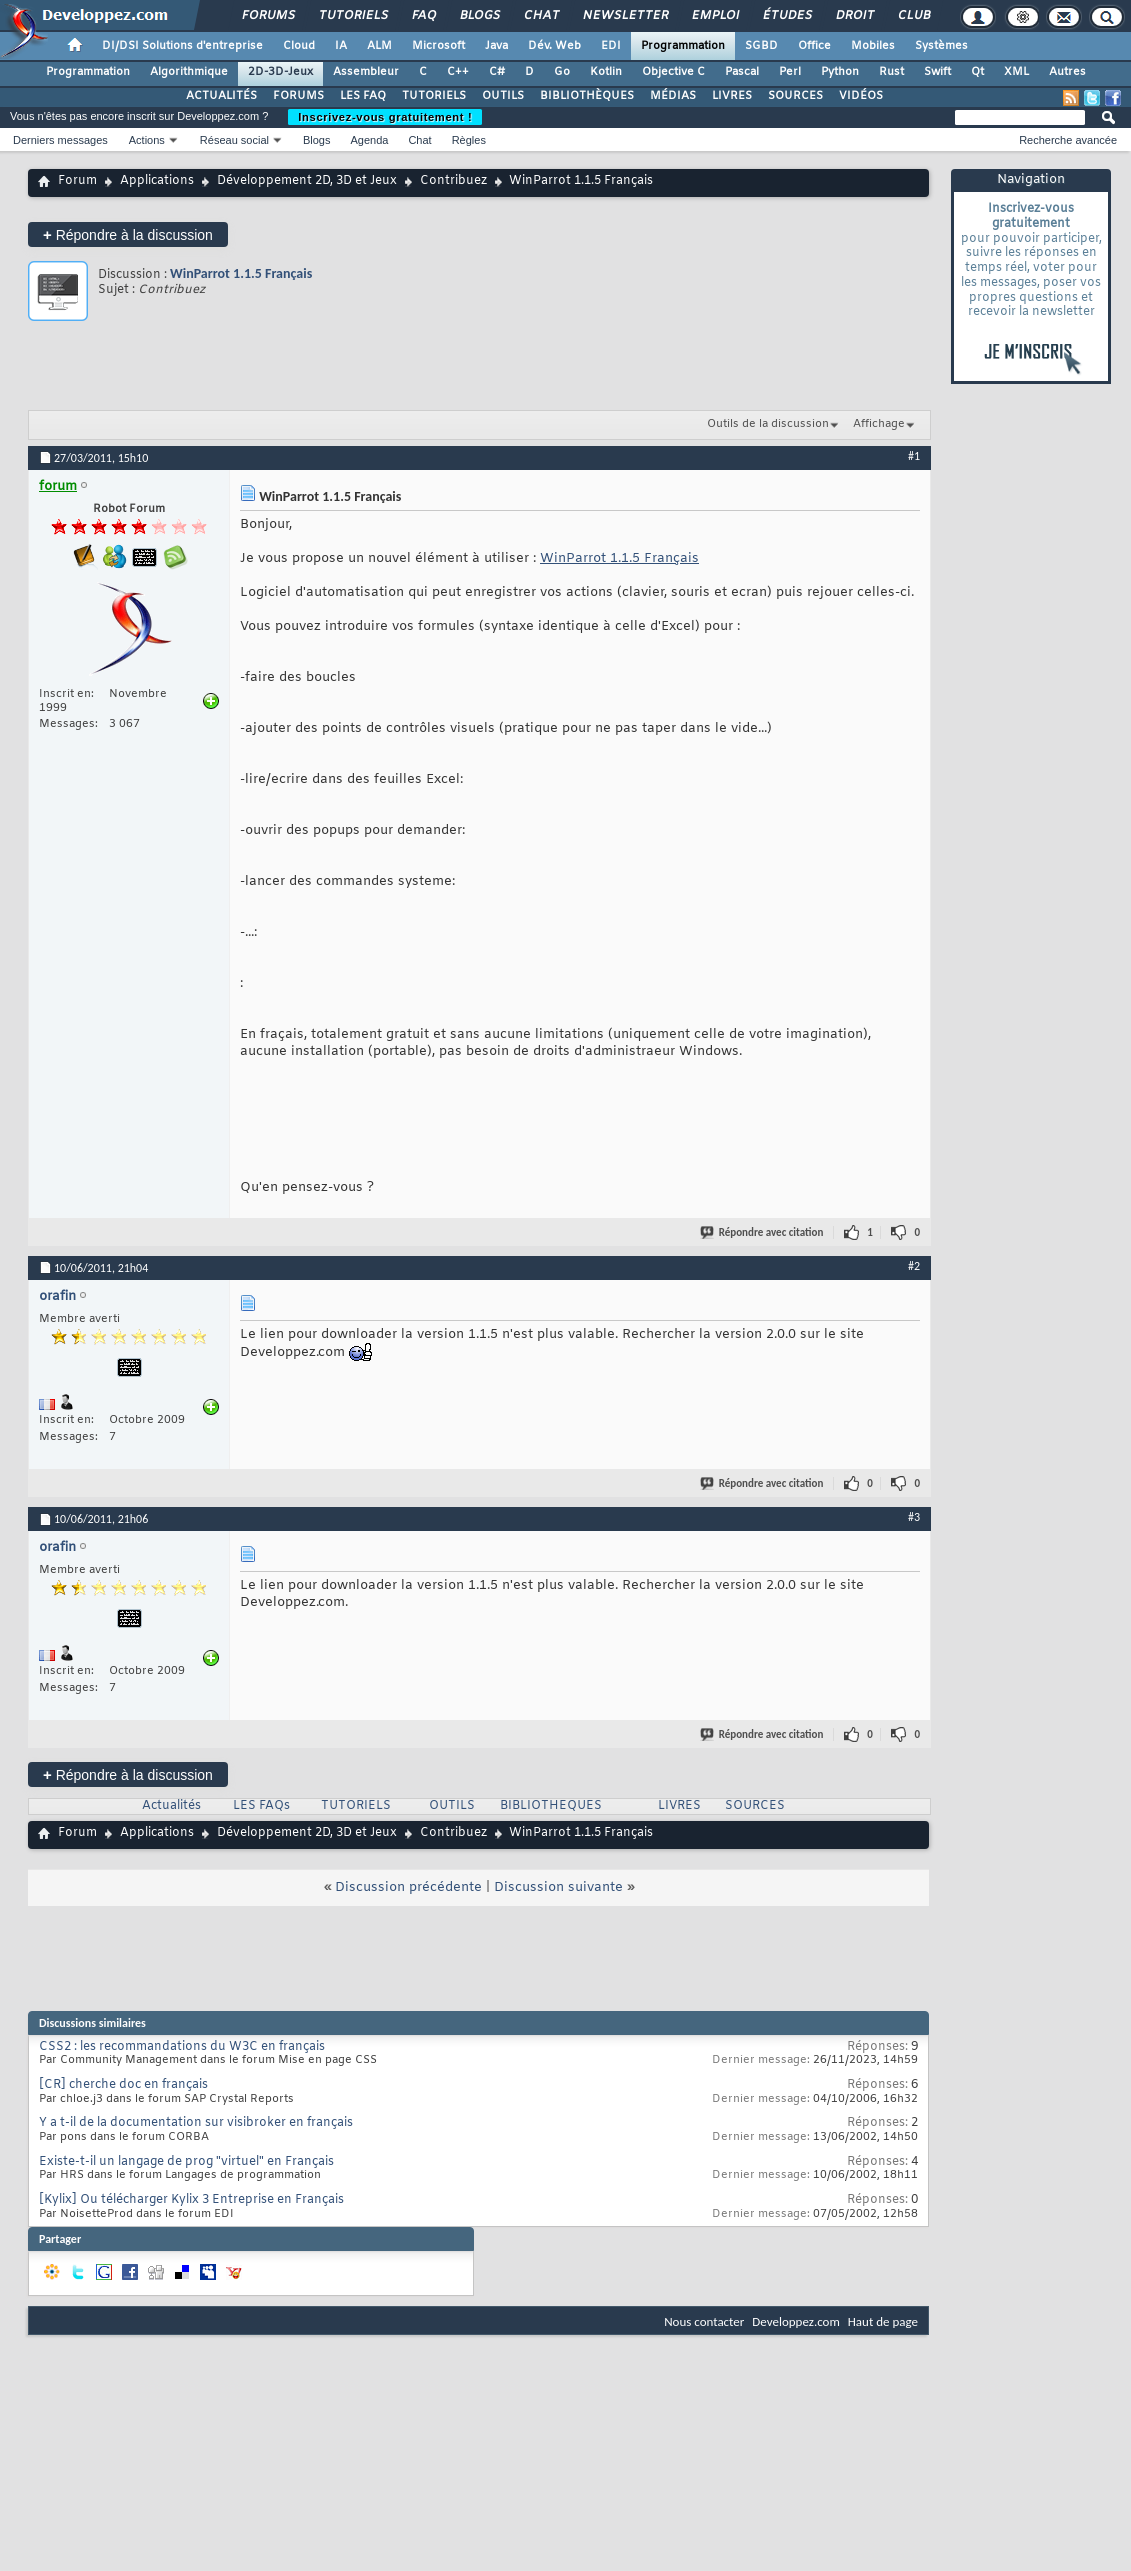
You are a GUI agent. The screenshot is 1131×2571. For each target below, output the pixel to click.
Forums (267, 16)
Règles (469, 140)
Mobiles (873, 46)
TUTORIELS (434, 96)
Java (496, 46)
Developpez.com (796, 2321)
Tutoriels (352, 16)
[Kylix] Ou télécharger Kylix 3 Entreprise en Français (191, 2200)
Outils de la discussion (768, 424)
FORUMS (298, 96)
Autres (1067, 72)
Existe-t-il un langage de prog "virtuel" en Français (186, 2162)
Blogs (479, 16)
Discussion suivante (558, 1887)
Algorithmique (189, 72)
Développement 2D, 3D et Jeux (307, 181)
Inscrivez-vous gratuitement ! (385, 117)
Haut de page (883, 2321)
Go (562, 72)
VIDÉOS (861, 96)
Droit (854, 16)
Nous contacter (704, 2321)
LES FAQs (261, 1806)
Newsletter (624, 16)
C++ (458, 72)
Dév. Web (554, 46)
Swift (937, 72)
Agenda (369, 140)
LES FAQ (363, 96)
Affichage (879, 424)
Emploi (714, 16)
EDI (611, 46)
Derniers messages (60, 140)
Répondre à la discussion (128, 234)
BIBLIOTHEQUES (551, 1806)
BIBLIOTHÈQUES (587, 96)
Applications (157, 181)
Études (786, 16)
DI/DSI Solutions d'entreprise (182, 46)
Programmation (683, 46)
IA (341, 46)
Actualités (171, 1806)
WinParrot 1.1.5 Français (241, 273)
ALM (379, 46)
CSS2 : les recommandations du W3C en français (182, 2047)
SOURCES (795, 96)
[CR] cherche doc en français (123, 2085)
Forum (77, 181)
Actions (147, 140)
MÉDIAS (673, 96)
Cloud (299, 46)
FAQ (423, 16)
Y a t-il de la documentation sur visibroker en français (196, 2123)
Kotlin (606, 72)
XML (1016, 72)
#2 (914, 1266)
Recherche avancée (1068, 140)
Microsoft (438, 46)
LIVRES (732, 96)
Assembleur (366, 72)
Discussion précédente (408, 1887)
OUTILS (503, 96)
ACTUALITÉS (221, 96)
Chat (540, 16)
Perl (790, 72)
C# (497, 72)
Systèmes (941, 46)
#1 (914, 456)
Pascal (742, 72)
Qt (977, 72)
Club (913, 16)
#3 (914, 1517)
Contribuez (453, 181)
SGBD (761, 46)
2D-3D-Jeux (280, 72)
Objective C (673, 72)
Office (814, 46)
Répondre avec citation (763, 1232)
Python (840, 72)
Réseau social (234, 140)
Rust (891, 72)
